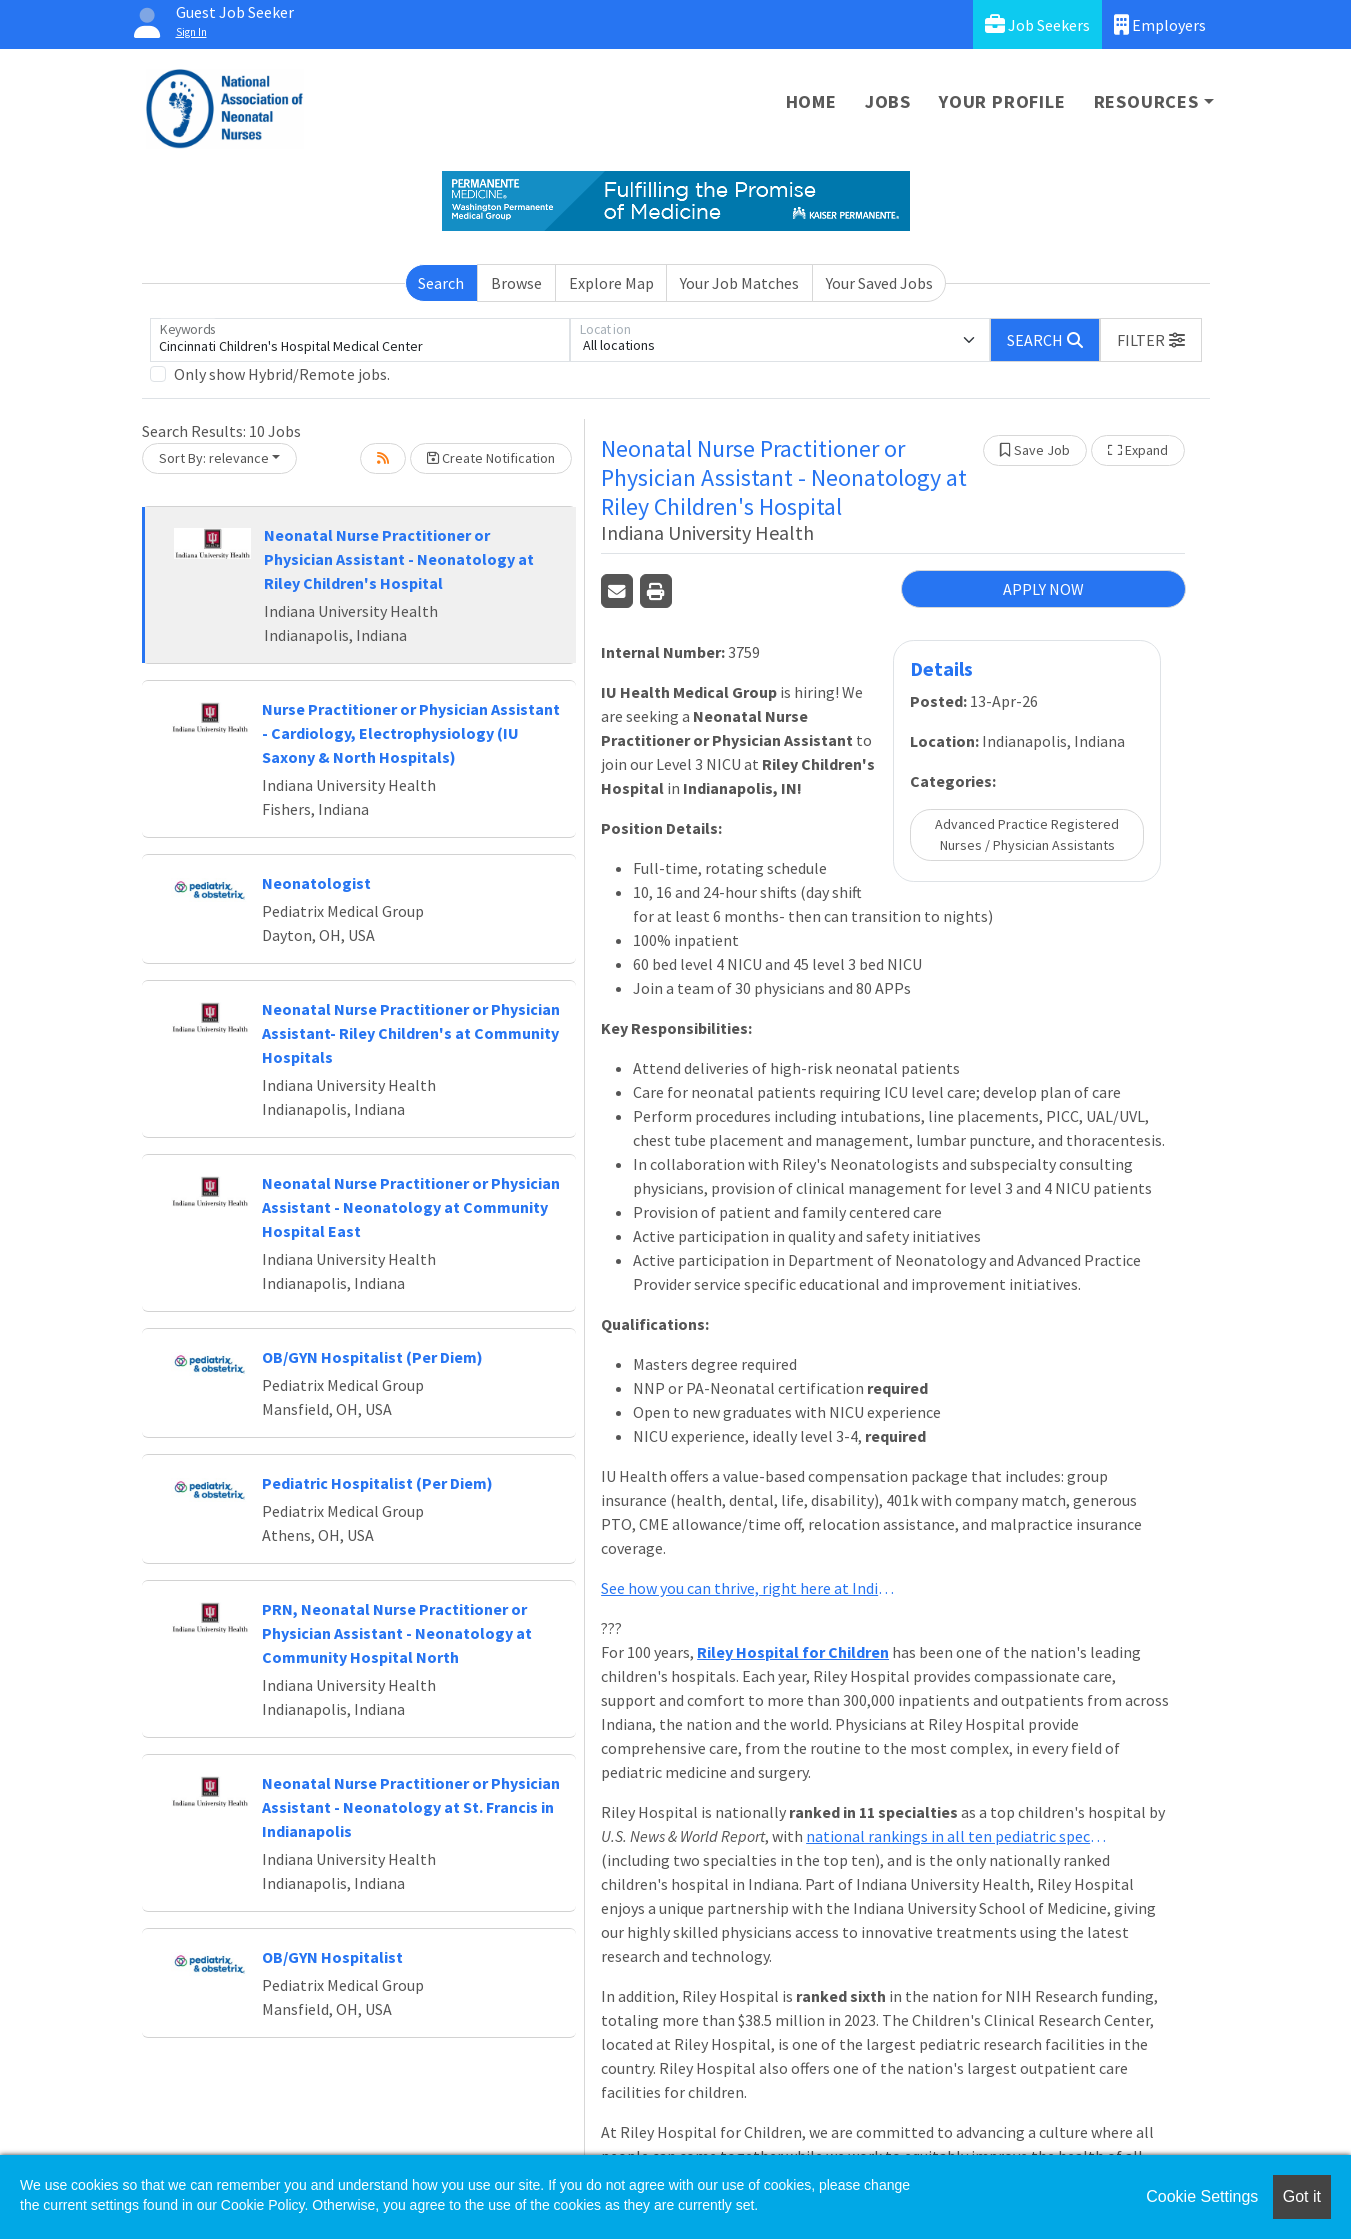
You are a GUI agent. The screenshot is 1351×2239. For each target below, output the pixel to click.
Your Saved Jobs (879, 283)
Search (441, 283)
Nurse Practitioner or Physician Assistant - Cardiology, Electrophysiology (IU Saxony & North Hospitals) (411, 733)
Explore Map (611, 283)
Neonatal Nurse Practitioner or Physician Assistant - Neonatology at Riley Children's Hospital (399, 559)
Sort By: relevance (214, 458)
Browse (516, 283)
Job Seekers (1037, 24)
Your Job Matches (739, 283)
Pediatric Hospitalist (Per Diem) (377, 1483)
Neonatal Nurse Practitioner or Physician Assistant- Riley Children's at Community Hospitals (411, 1033)
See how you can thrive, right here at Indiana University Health (751, 1588)
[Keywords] (360, 340)
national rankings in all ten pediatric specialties (956, 1836)
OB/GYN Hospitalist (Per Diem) (372, 1357)
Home (811, 101)
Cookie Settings (1202, 2196)
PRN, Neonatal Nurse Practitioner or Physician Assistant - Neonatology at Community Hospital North (397, 1633)
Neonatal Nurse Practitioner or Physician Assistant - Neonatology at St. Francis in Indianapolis (411, 1807)
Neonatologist (316, 883)
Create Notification (491, 458)
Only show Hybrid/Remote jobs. (282, 374)
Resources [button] (1146, 101)
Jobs (888, 101)
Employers (1160, 24)
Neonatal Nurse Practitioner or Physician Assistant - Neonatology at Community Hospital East (411, 1207)
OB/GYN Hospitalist (332, 1957)
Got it (1302, 2196)
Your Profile (1002, 101)
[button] (1151, 340)
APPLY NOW (1043, 589)
